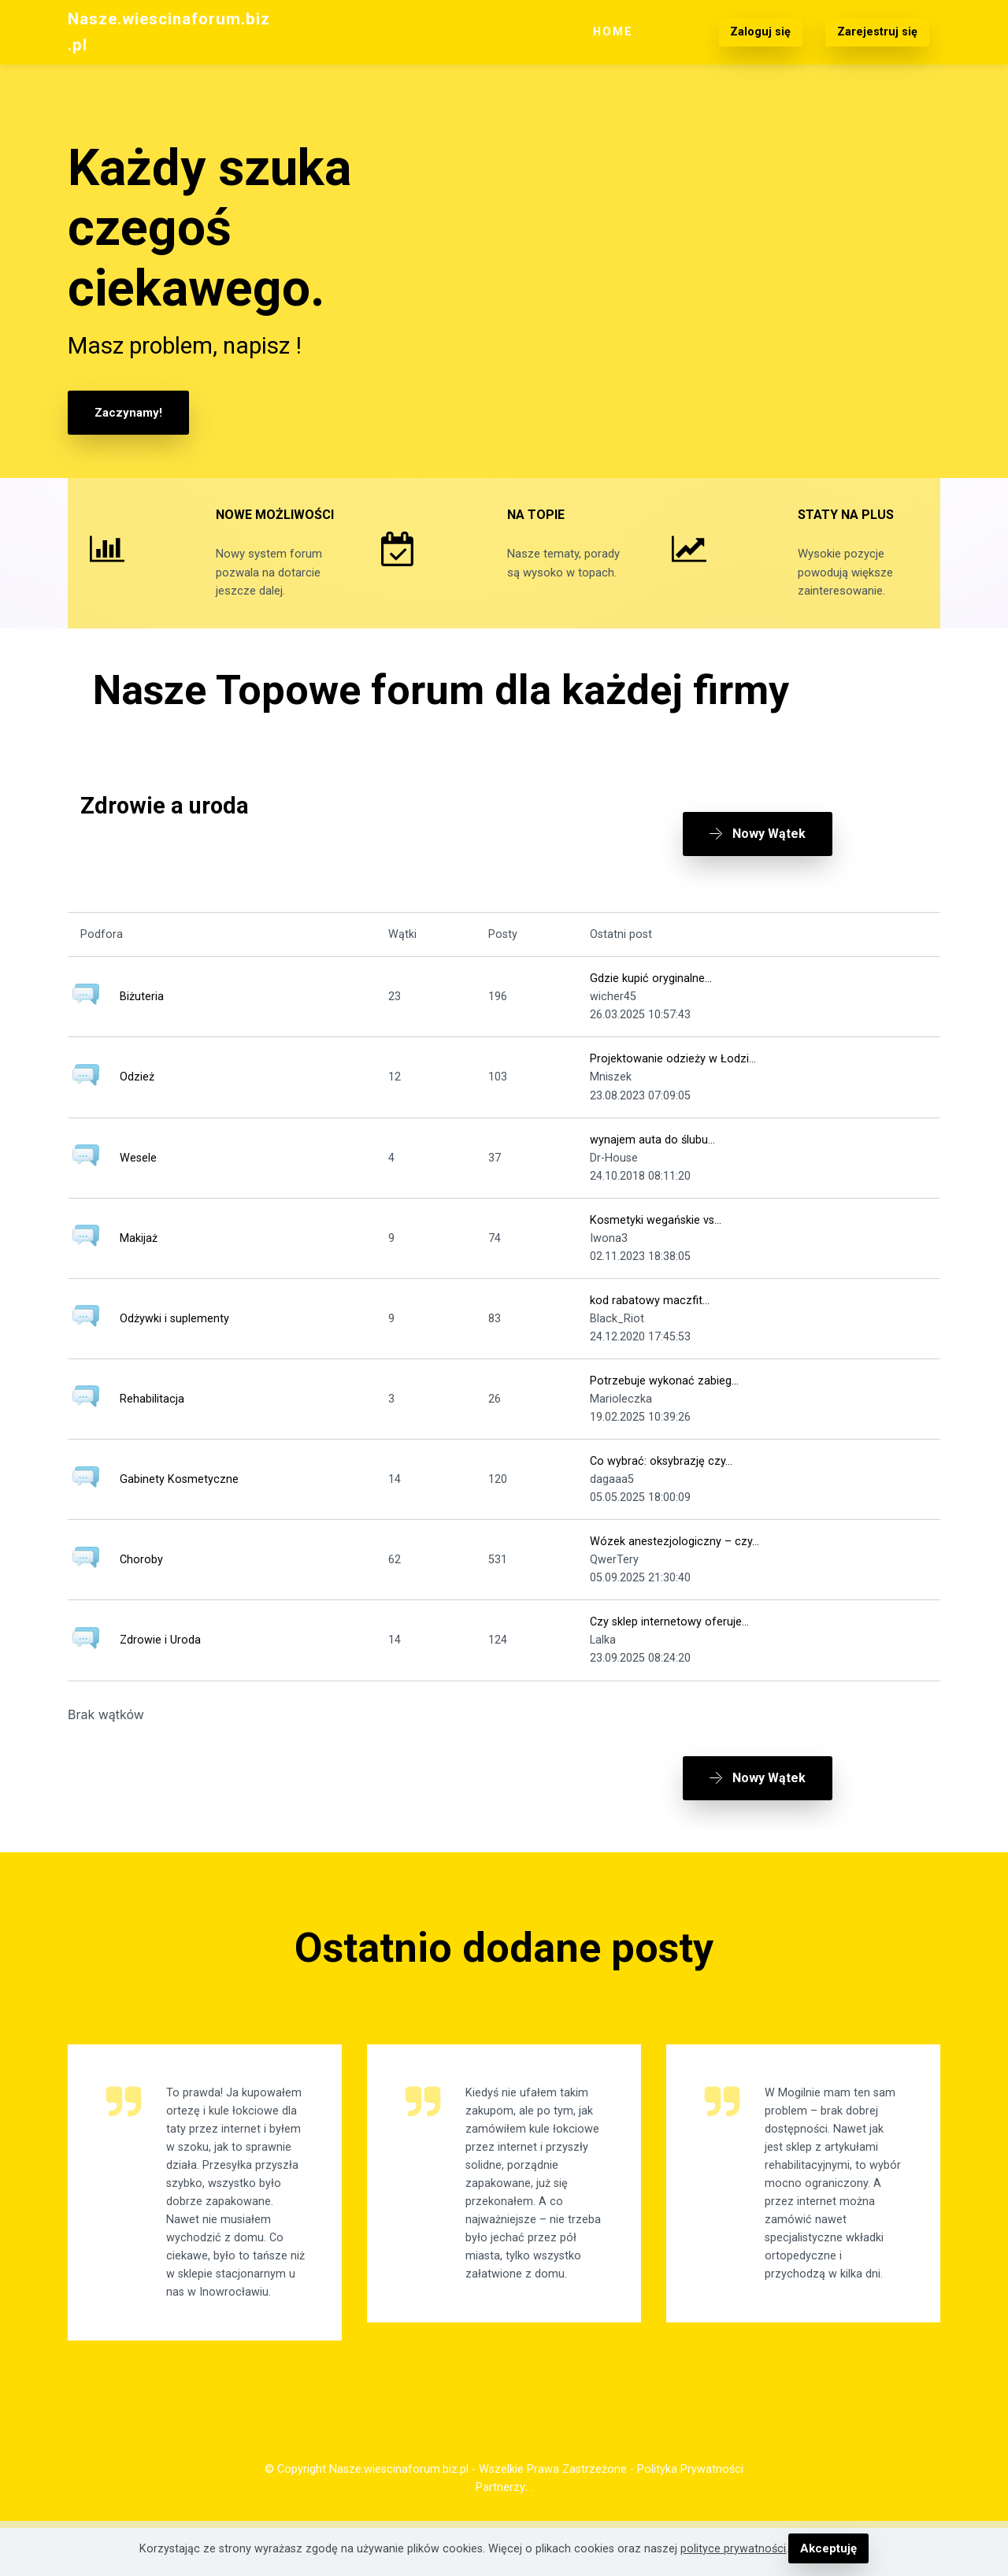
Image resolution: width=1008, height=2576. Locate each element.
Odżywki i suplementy (174, 1337)
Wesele (138, 1177)
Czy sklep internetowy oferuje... (669, 1641)
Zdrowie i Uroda (160, 1659)
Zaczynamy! (126, 412)
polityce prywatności (735, 2549)
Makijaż (139, 1257)
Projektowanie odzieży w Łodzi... (673, 1077)
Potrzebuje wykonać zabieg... (664, 1400)
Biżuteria (142, 1015)
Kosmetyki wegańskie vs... (655, 1239)
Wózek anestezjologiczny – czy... (674, 1560)
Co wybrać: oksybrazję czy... (661, 1480)
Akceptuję (828, 2549)
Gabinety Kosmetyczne (179, 1498)
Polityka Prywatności (690, 2517)
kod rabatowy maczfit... (650, 1319)
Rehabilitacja (152, 1418)
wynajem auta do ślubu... (652, 1158)
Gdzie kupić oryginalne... (651, 997)
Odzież (137, 1096)
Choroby (141, 1578)
